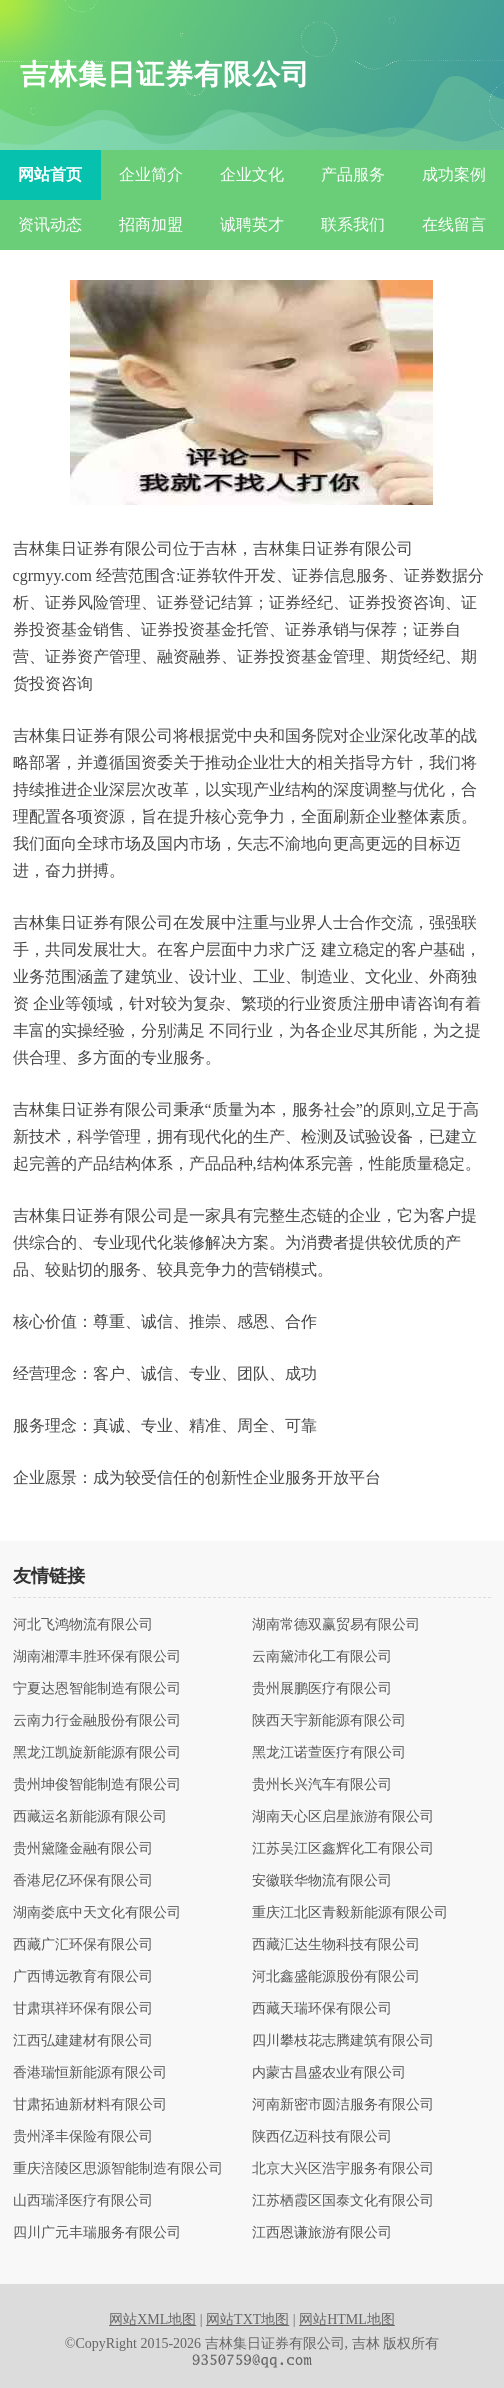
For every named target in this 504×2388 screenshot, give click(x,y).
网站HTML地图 (347, 2319)
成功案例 (454, 174)
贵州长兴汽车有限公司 (322, 1785)
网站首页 (50, 174)
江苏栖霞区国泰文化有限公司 (343, 2201)
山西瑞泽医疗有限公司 (83, 2201)
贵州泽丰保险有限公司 (83, 2137)
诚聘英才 (252, 224)
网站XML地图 (152, 2319)
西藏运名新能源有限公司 (90, 1817)
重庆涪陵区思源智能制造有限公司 (118, 2169)
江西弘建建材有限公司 (83, 2041)
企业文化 (252, 174)
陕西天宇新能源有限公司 (329, 1721)
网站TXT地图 (247, 2319)
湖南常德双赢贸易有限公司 (336, 1625)
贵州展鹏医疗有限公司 (322, 1689)
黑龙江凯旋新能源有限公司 (97, 1753)
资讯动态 (50, 224)
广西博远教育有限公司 (83, 1977)
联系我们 (353, 224)
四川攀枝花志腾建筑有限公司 (343, 2041)
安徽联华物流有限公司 (322, 1881)
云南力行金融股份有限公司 (97, 1721)
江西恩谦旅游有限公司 (322, 2233)
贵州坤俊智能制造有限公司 (97, 1785)
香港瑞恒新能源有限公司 (90, 2073)
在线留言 (454, 224)
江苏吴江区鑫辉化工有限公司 (343, 1849)
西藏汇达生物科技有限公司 (336, 1945)
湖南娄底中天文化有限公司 (97, 1913)
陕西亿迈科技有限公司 (322, 2137)
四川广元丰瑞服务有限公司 (97, 2233)
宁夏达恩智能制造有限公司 (97, 1689)
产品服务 (353, 174)
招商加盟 (151, 224)
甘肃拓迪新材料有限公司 (90, 2105)
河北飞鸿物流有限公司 (83, 1625)
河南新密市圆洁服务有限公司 (343, 2105)
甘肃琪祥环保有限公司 (83, 2009)
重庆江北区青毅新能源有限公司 (350, 1913)
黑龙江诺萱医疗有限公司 (329, 1753)
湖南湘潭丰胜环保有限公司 (97, 1657)
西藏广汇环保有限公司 (83, 1945)
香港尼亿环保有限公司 (83, 1881)
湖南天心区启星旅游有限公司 (343, 1817)
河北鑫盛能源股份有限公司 (336, 1977)
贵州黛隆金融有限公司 (83, 1849)
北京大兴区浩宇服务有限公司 (343, 2169)
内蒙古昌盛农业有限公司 (329, 2073)
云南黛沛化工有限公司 (322, 1657)
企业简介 (151, 174)
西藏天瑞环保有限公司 (322, 2009)
